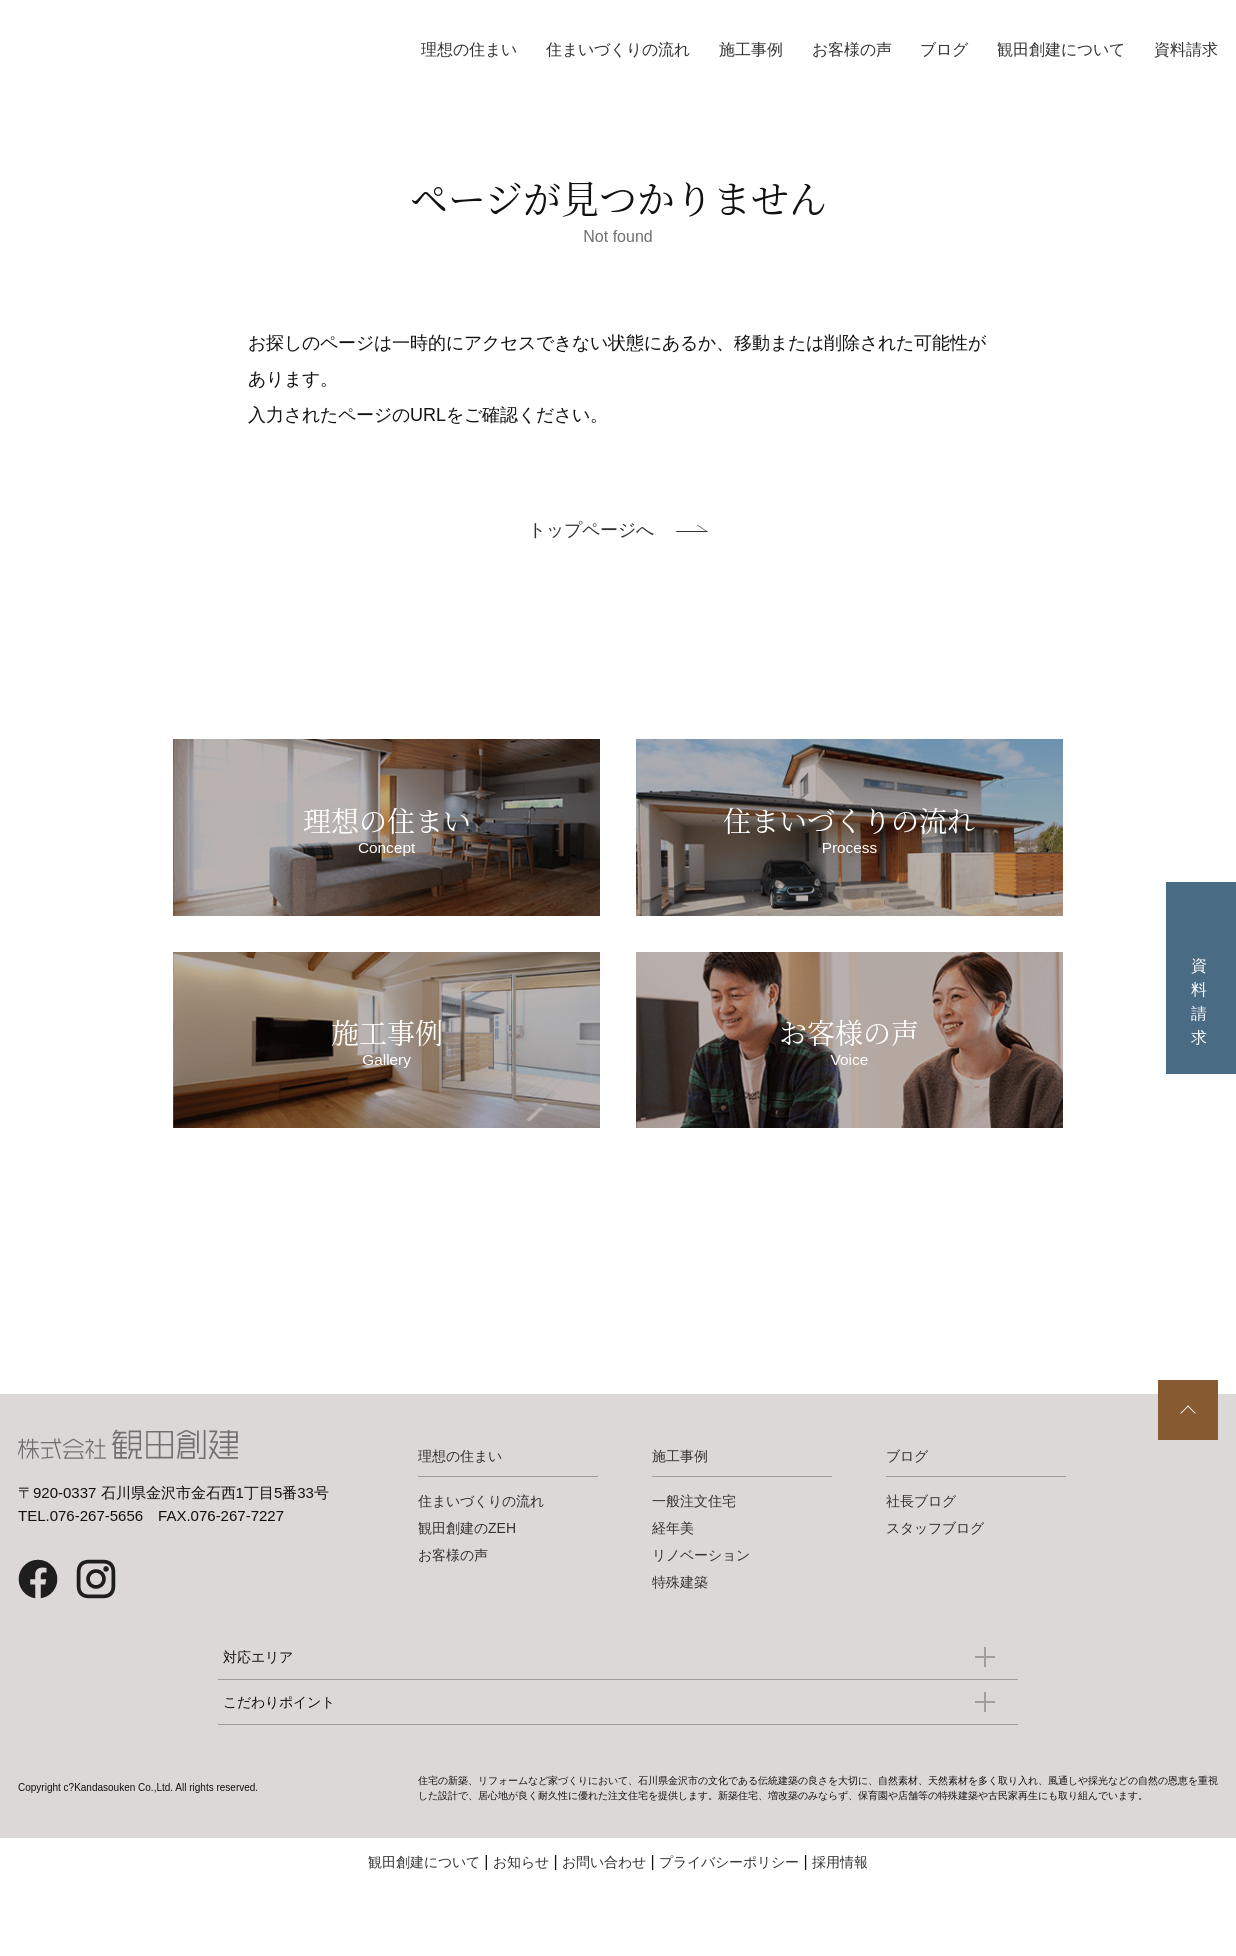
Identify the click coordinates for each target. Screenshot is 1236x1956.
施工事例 (751, 49)
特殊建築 (680, 1636)
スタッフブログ (935, 1582)
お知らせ (521, 1916)
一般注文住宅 (694, 1555)
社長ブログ (921, 1555)
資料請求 (1186, 49)
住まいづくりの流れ (618, 49)
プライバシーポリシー (729, 1916)
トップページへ (591, 530)
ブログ (944, 49)
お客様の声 (852, 49)
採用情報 (840, 1916)
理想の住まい (469, 49)
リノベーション (701, 1609)
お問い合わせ (604, 1916)
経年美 (673, 1582)
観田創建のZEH (467, 1582)
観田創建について (1061, 49)
